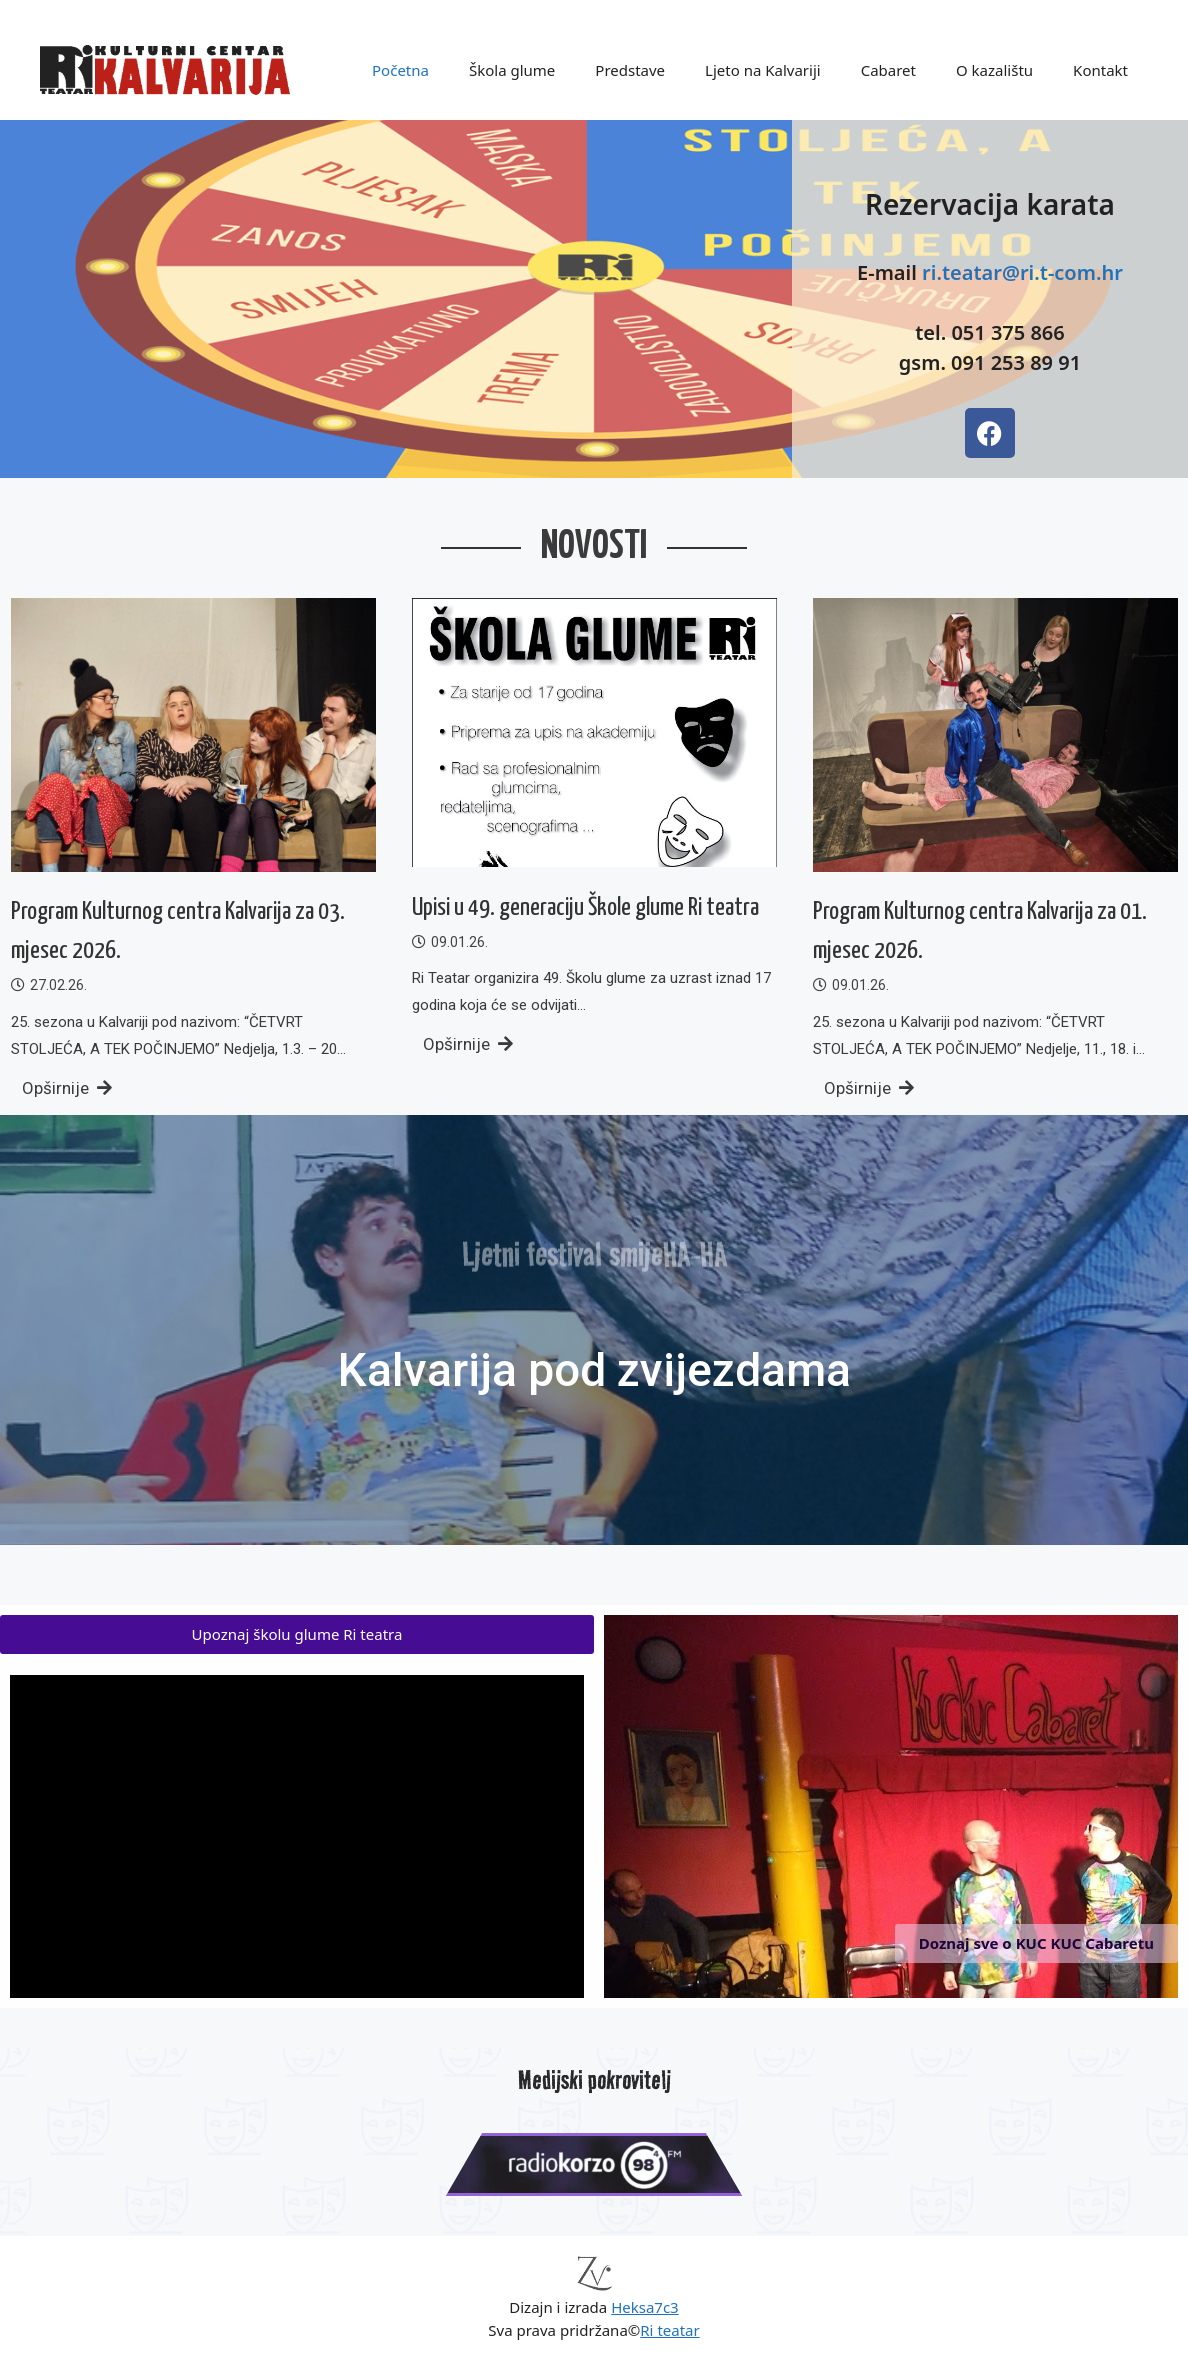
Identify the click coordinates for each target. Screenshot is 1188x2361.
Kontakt (1100, 70)
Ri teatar (669, 2330)
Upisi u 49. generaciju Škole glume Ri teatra (585, 908)
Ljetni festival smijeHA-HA (594, 1232)
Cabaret (888, 70)
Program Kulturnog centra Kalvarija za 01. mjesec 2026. (980, 931)
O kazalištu (994, 70)
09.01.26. (459, 942)
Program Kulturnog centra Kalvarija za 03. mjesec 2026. (178, 931)
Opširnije (67, 1088)
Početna (400, 70)
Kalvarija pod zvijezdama (594, 1370)
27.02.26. (58, 985)
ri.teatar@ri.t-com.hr (1022, 272)
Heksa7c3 (645, 2307)
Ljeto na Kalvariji (763, 70)
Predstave (630, 70)
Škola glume (512, 70)
